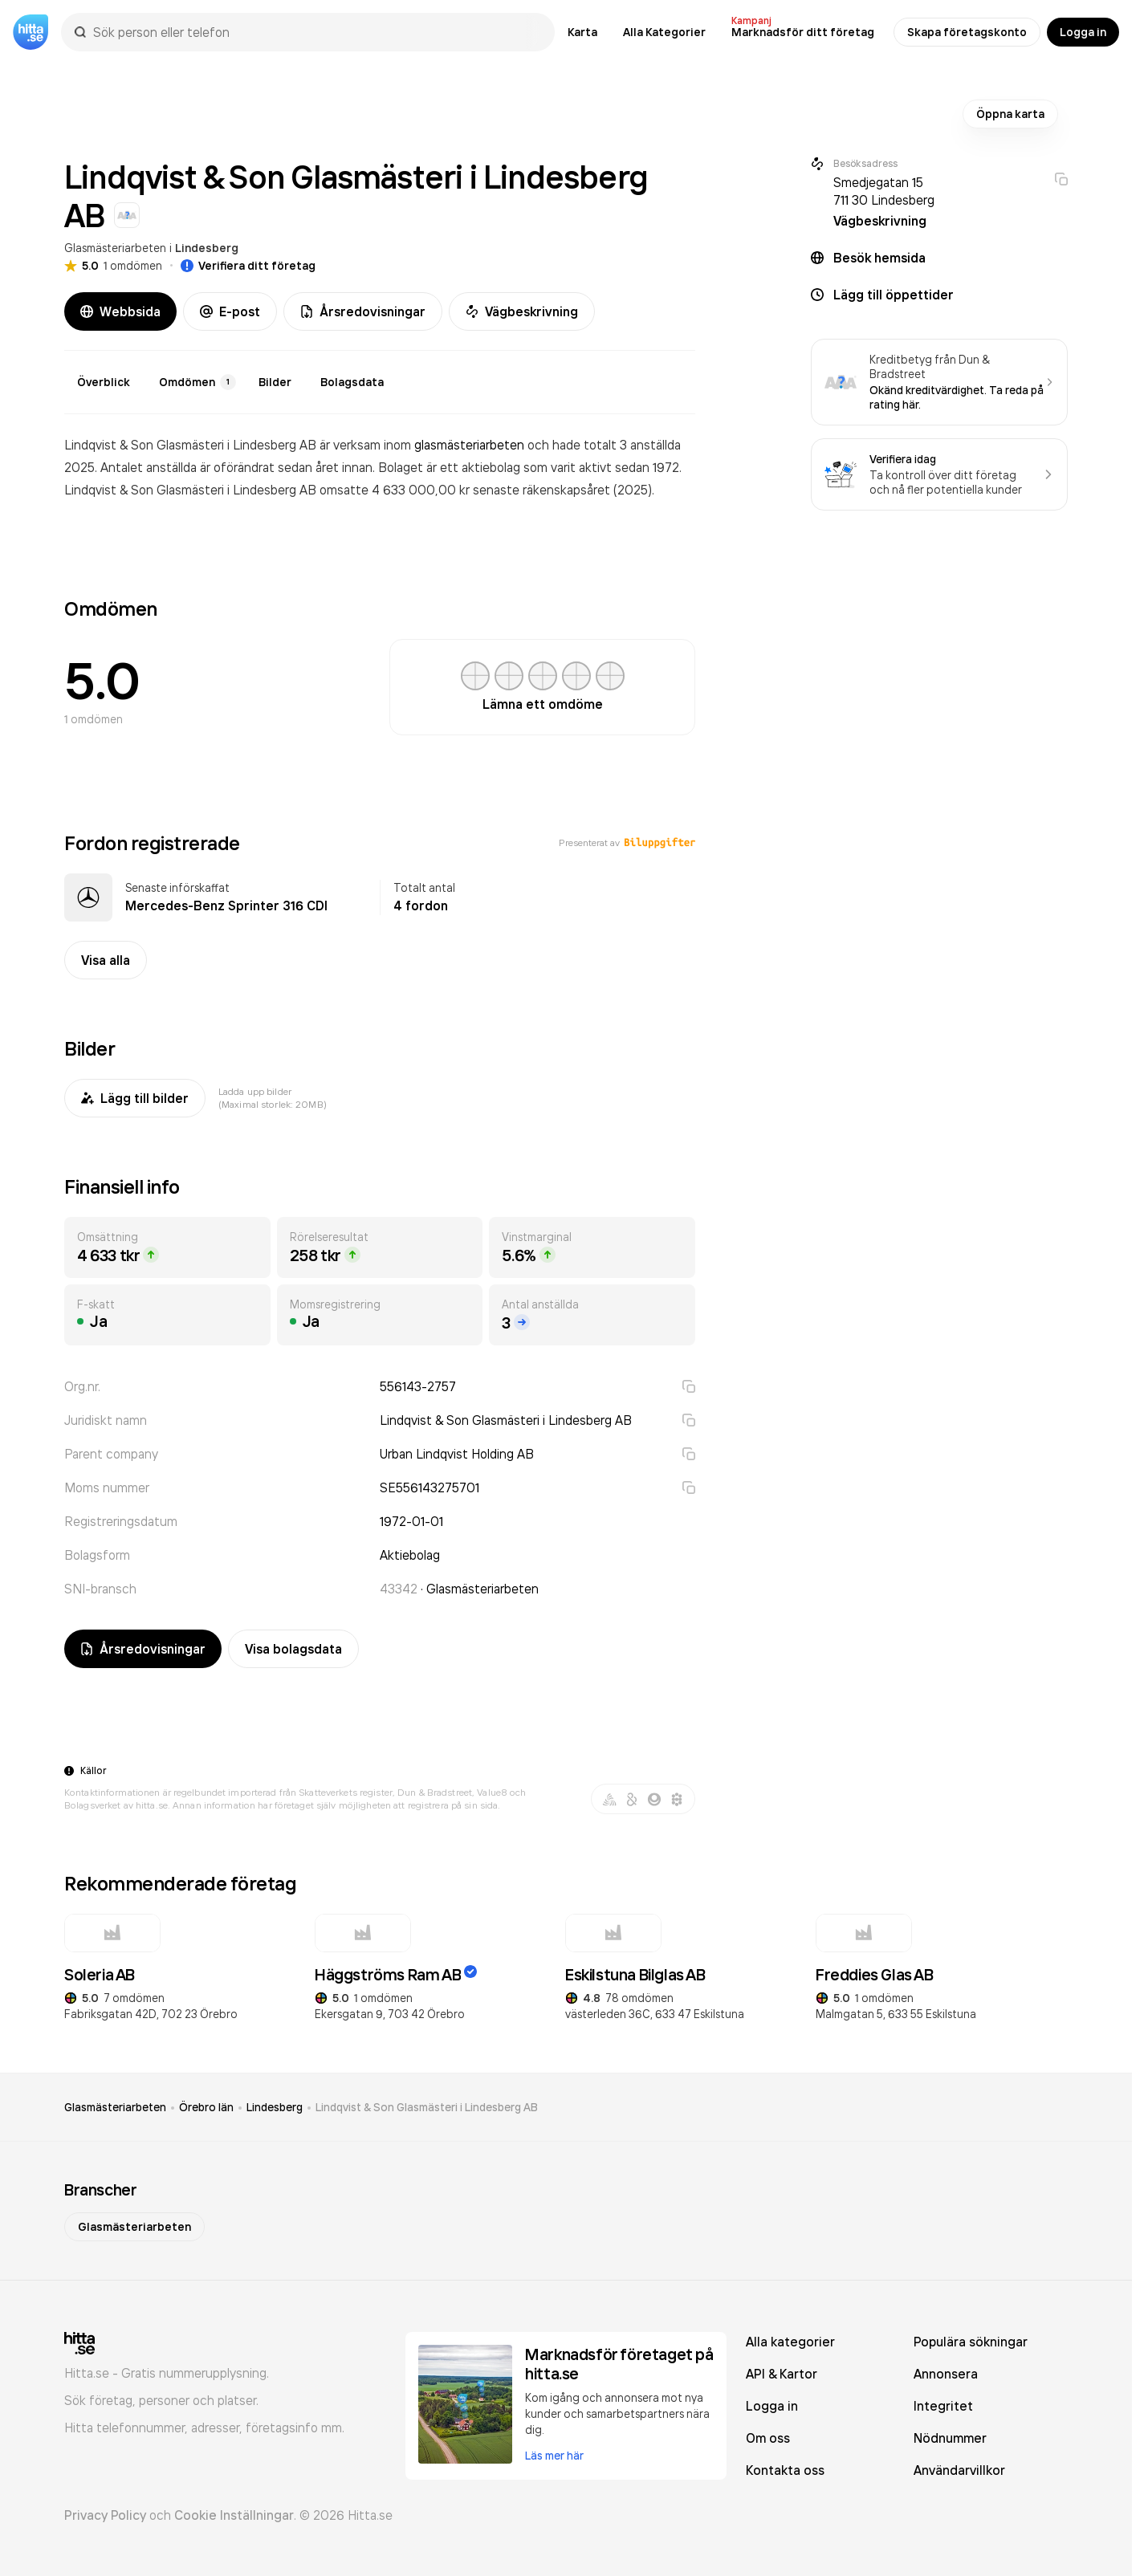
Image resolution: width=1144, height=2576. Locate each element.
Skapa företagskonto (967, 32)
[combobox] (316, 32)
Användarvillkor (959, 2470)
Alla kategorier (790, 2342)
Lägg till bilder (135, 1098)
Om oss (768, 2438)
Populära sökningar (971, 2342)
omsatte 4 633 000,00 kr (396, 490)
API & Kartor (781, 2374)
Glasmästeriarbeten (115, 247)
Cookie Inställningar (234, 2515)
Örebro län (206, 2107)
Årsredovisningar (362, 311)
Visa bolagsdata (293, 1649)
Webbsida (120, 311)
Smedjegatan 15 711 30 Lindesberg (883, 191)
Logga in (1083, 32)
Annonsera (946, 2374)
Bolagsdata (352, 382)
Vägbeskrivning (522, 311)
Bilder (275, 382)
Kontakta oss (785, 2470)
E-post (230, 311)
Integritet (943, 2406)
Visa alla (105, 960)
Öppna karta (1010, 114)
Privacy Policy (105, 2515)
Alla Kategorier (664, 32)
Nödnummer (950, 2438)
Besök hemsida (879, 258)
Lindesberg (206, 248)
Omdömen (197, 382)
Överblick (103, 382)
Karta (582, 32)
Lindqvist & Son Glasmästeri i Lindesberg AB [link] (427, 2107)
